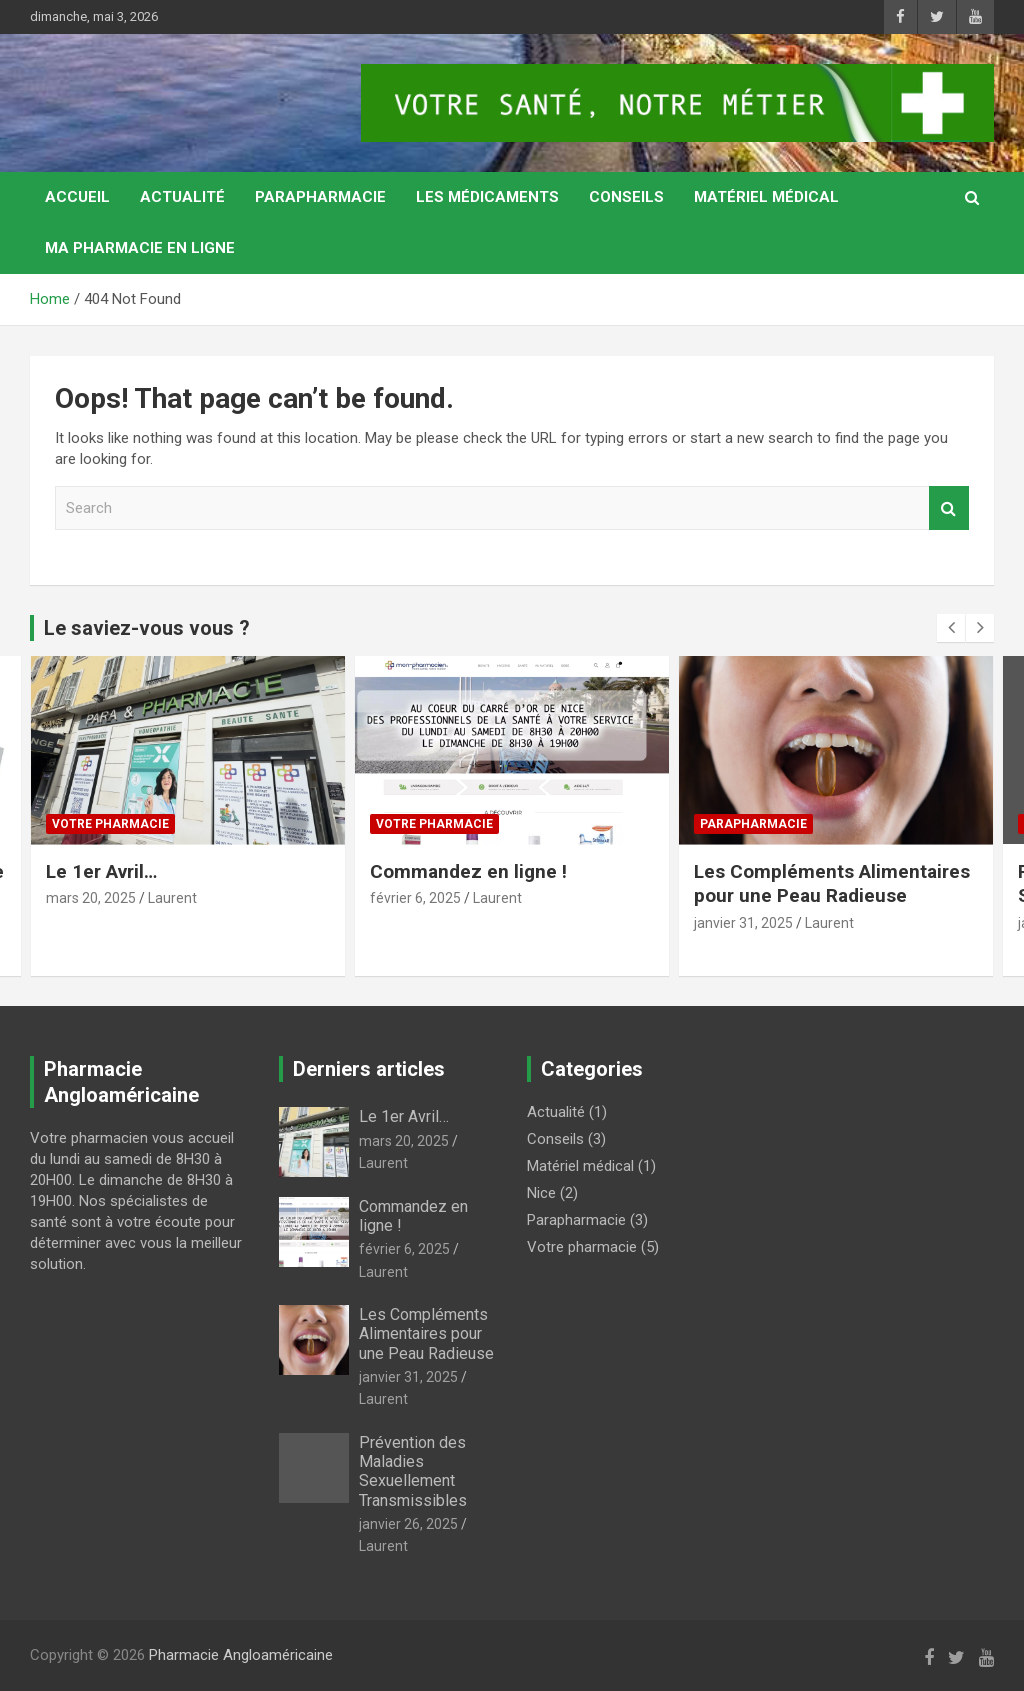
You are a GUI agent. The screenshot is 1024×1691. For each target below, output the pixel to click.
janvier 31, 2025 (743, 923)
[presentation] (951, 628)
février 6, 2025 (415, 898)
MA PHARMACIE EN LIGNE (140, 248)
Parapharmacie (320, 197)
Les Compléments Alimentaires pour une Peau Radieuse (832, 884)
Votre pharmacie (110, 824)
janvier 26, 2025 (408, 1524)
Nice (541, 1193)
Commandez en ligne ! (468, 871)
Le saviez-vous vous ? (147, 628)
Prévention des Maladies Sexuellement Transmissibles (413, 1471)
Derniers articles (369, 1069)
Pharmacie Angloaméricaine (241, 1655)
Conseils (626, 197)
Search (949, 508)
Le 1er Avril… (101, 871)
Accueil (77, 197)
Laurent (172, 898)
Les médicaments (487, 197)
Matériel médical (766, 197)
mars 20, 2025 (91, 898)
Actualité (182, 197)
